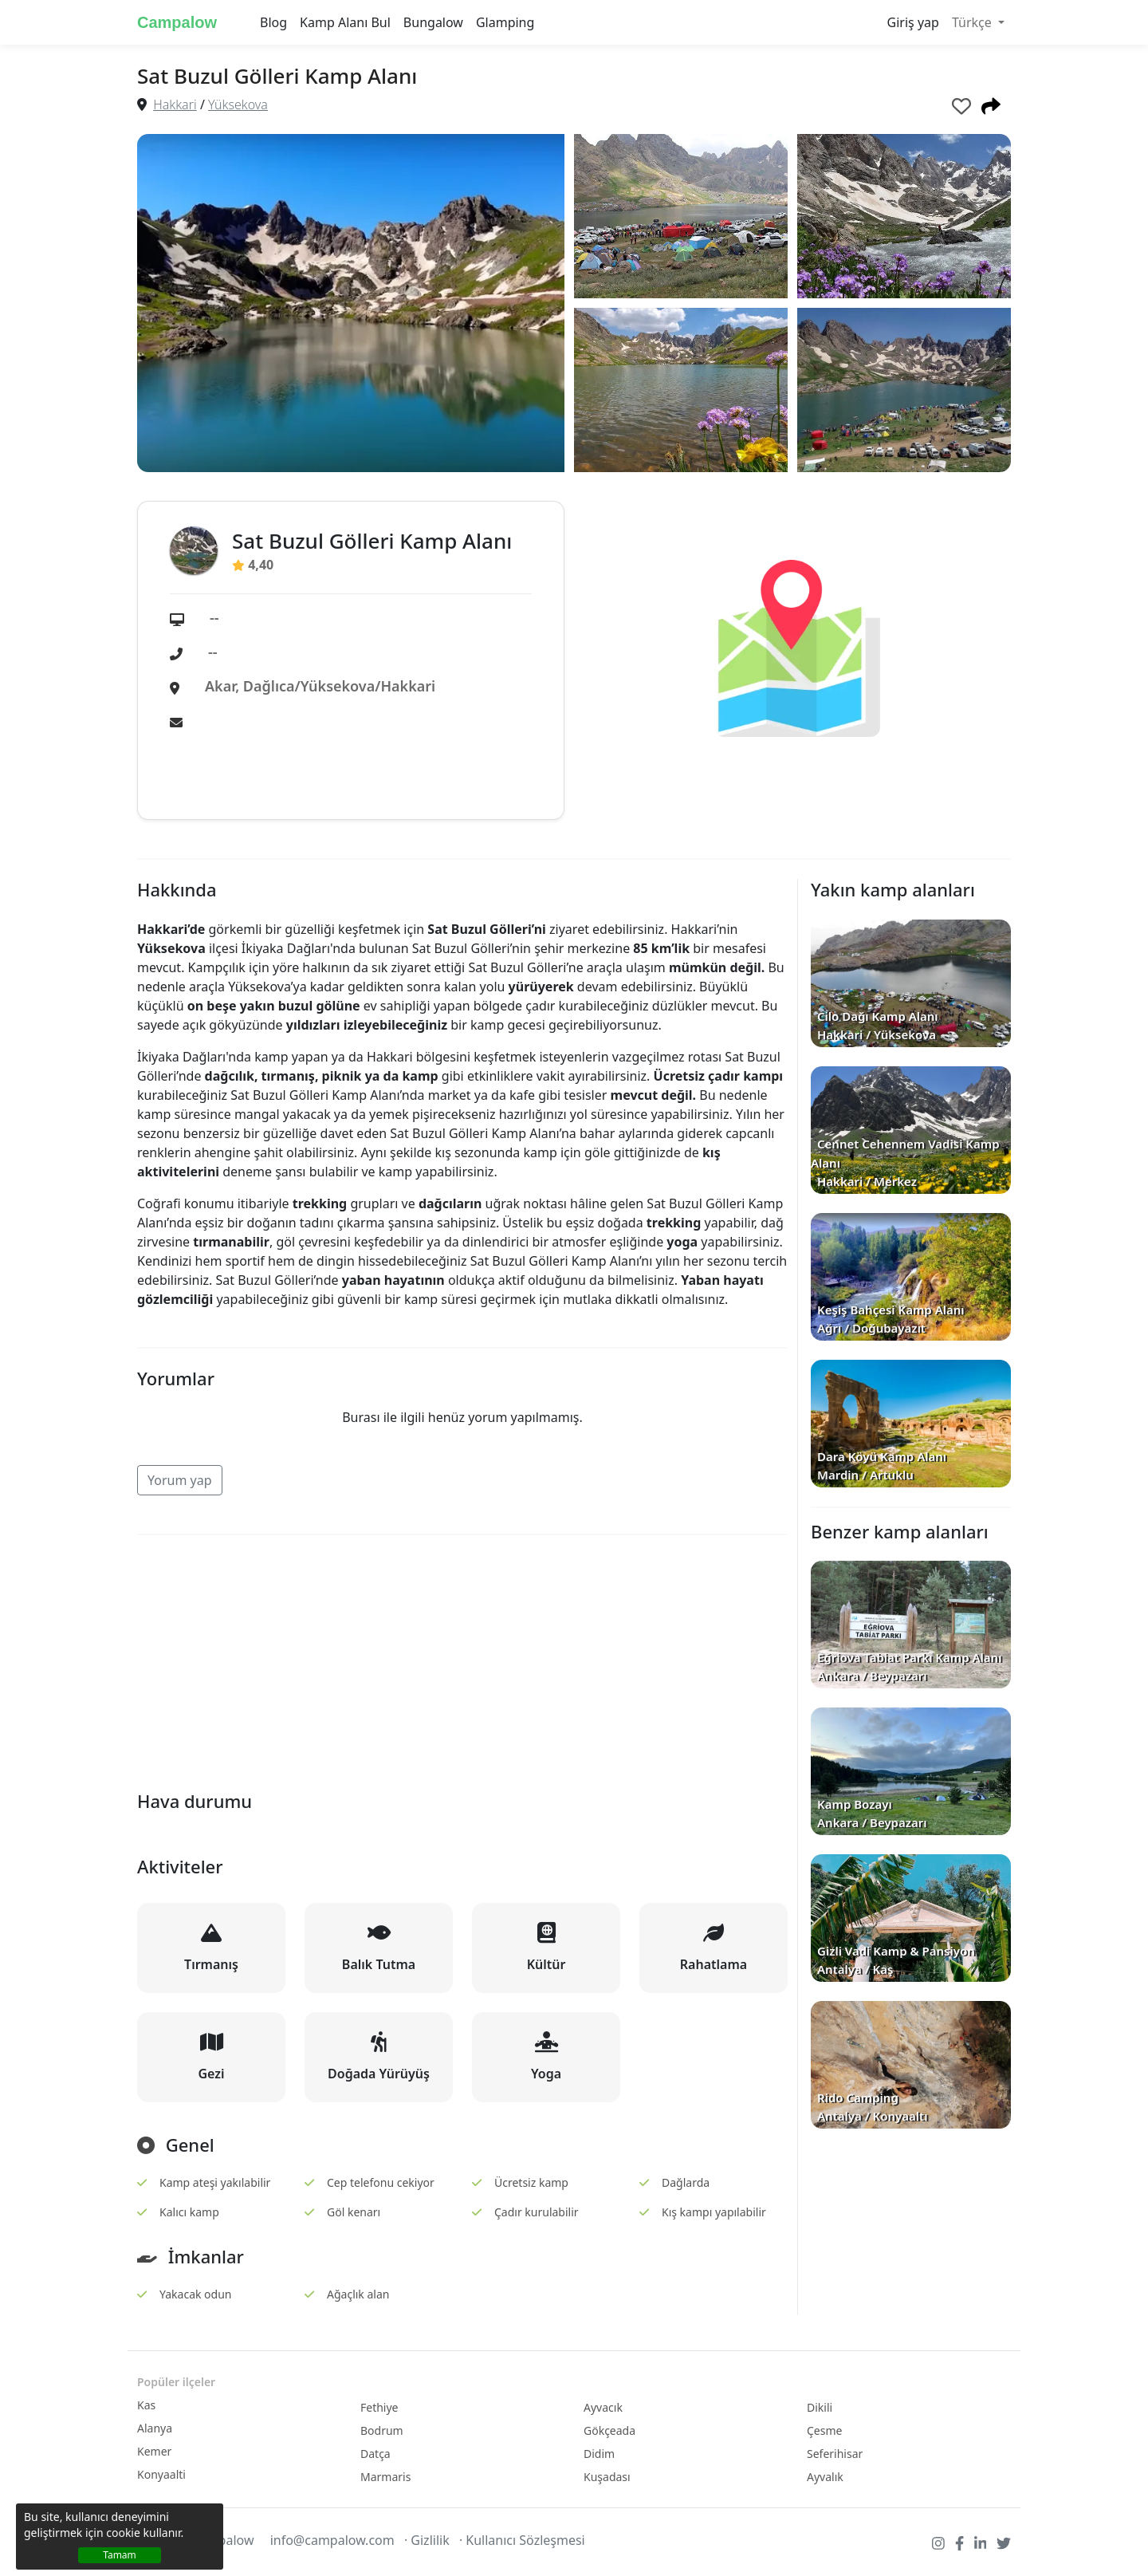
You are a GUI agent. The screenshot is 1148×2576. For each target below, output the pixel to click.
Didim (599, 2453)
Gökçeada (609, 2430)
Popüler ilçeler (176, 2381)
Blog (273, 22)
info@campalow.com (332, 2540)
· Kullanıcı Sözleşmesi (522, 2540)
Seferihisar (835, 2453)
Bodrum (381, 2430)
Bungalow (433, 22)
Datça (375, 2453)
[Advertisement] (462, 1659)
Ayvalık (825, 2476)
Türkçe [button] (973, 22)
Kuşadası (607, 2476)
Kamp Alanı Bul (345, 22)
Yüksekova (238, 104)
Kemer (154, 2451)
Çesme (824, 2430)
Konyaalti (161, 2474)
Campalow (177, 22)
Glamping (505, 22)
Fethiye (379, 2407)
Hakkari (175, 104)
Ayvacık (603, 2407)
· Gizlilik (427, 2540)
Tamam (119, 2555)
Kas (146, 2405)
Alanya (154, 2428)
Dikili (819, 2407)
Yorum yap (179, 1480)
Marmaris (385, 2476)
